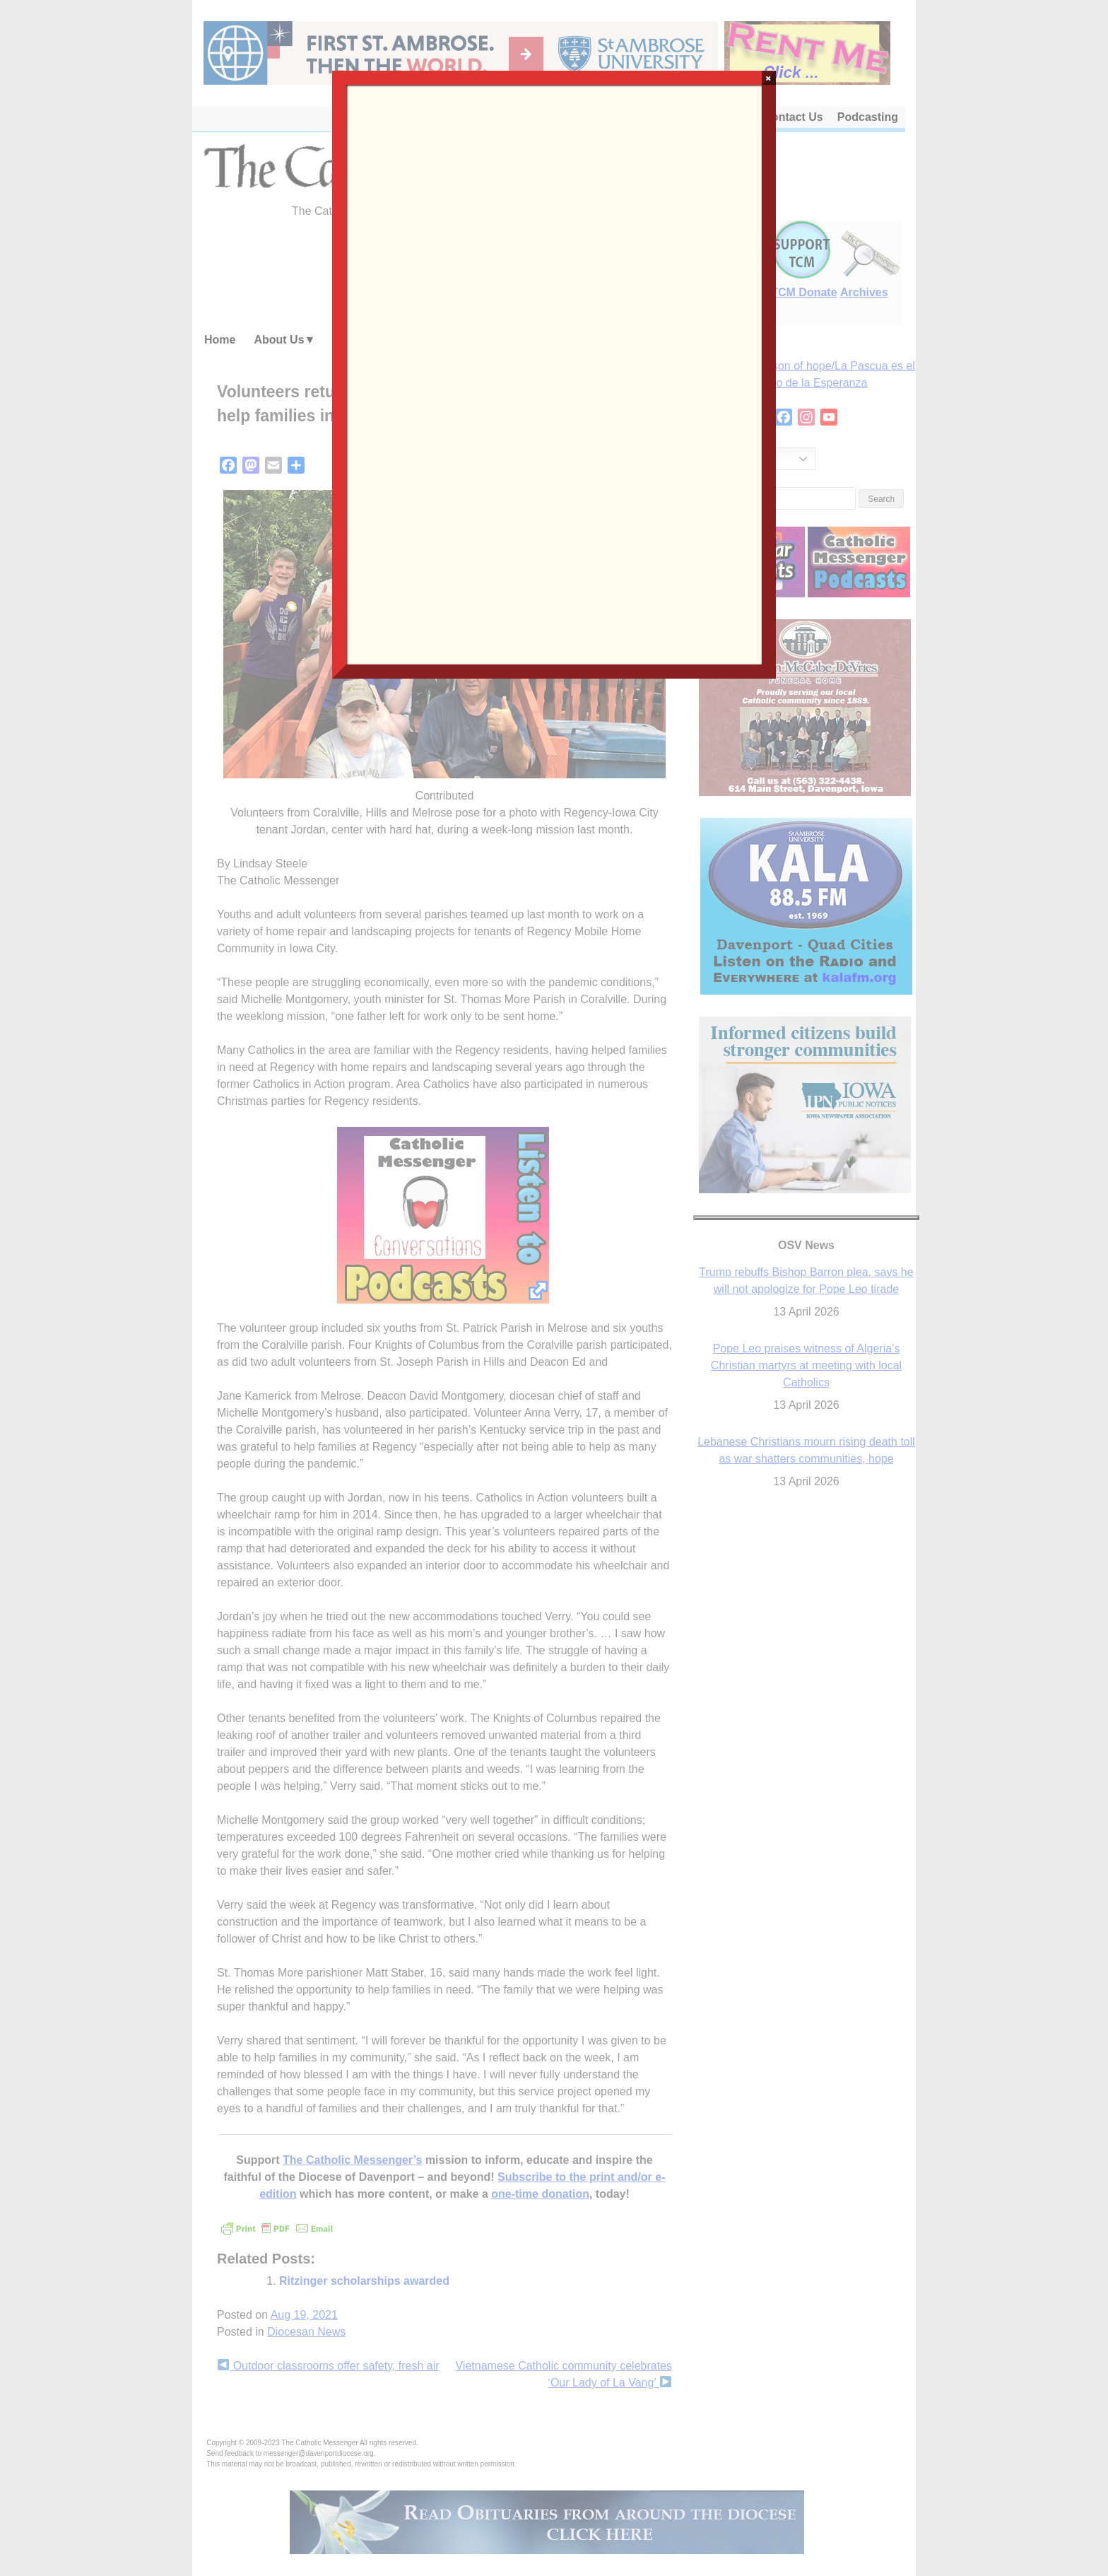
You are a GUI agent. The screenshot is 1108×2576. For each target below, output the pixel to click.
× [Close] (768, 78)
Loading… (553, 373)
